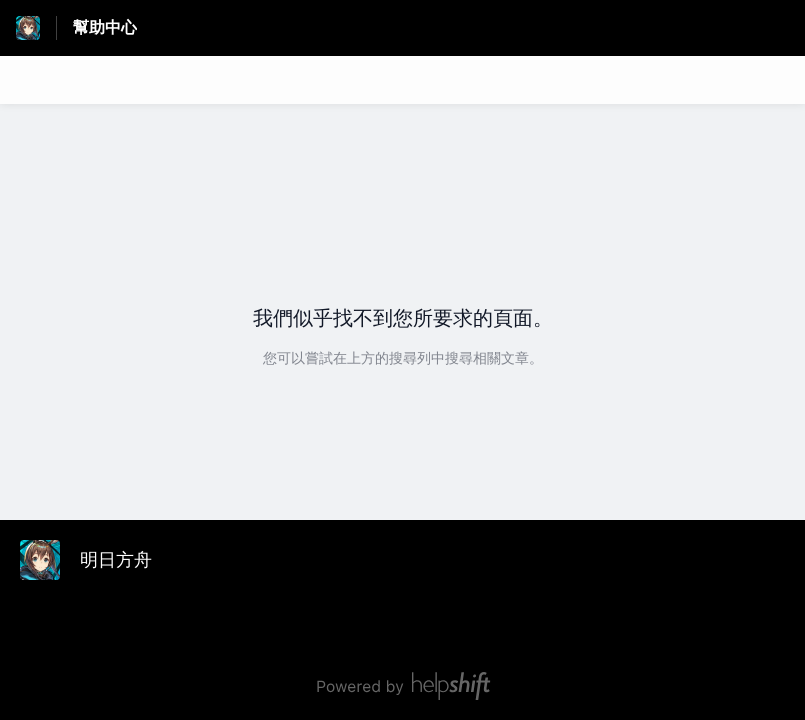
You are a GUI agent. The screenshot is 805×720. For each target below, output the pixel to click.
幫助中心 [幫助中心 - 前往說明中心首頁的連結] (105, 27)
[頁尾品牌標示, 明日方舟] (96, 560)
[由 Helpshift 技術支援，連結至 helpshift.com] (402, 686)
